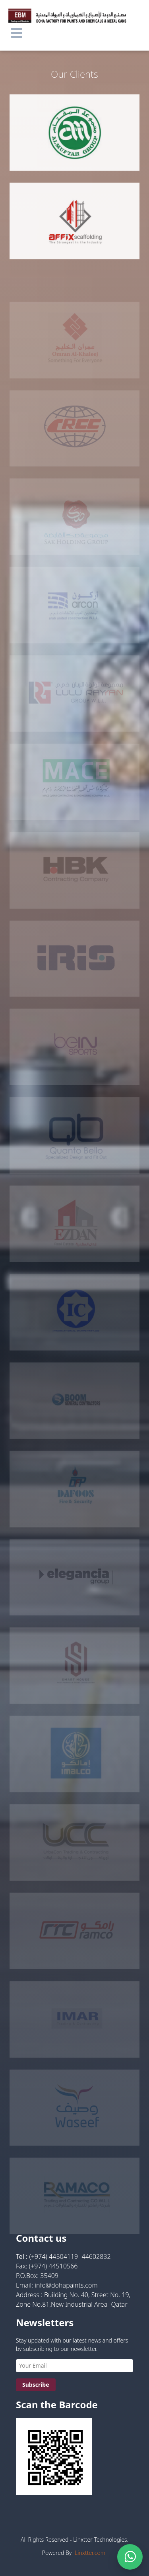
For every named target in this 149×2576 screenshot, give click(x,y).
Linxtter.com (90, 2552)
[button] (16, 33)
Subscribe (35, 2384)
